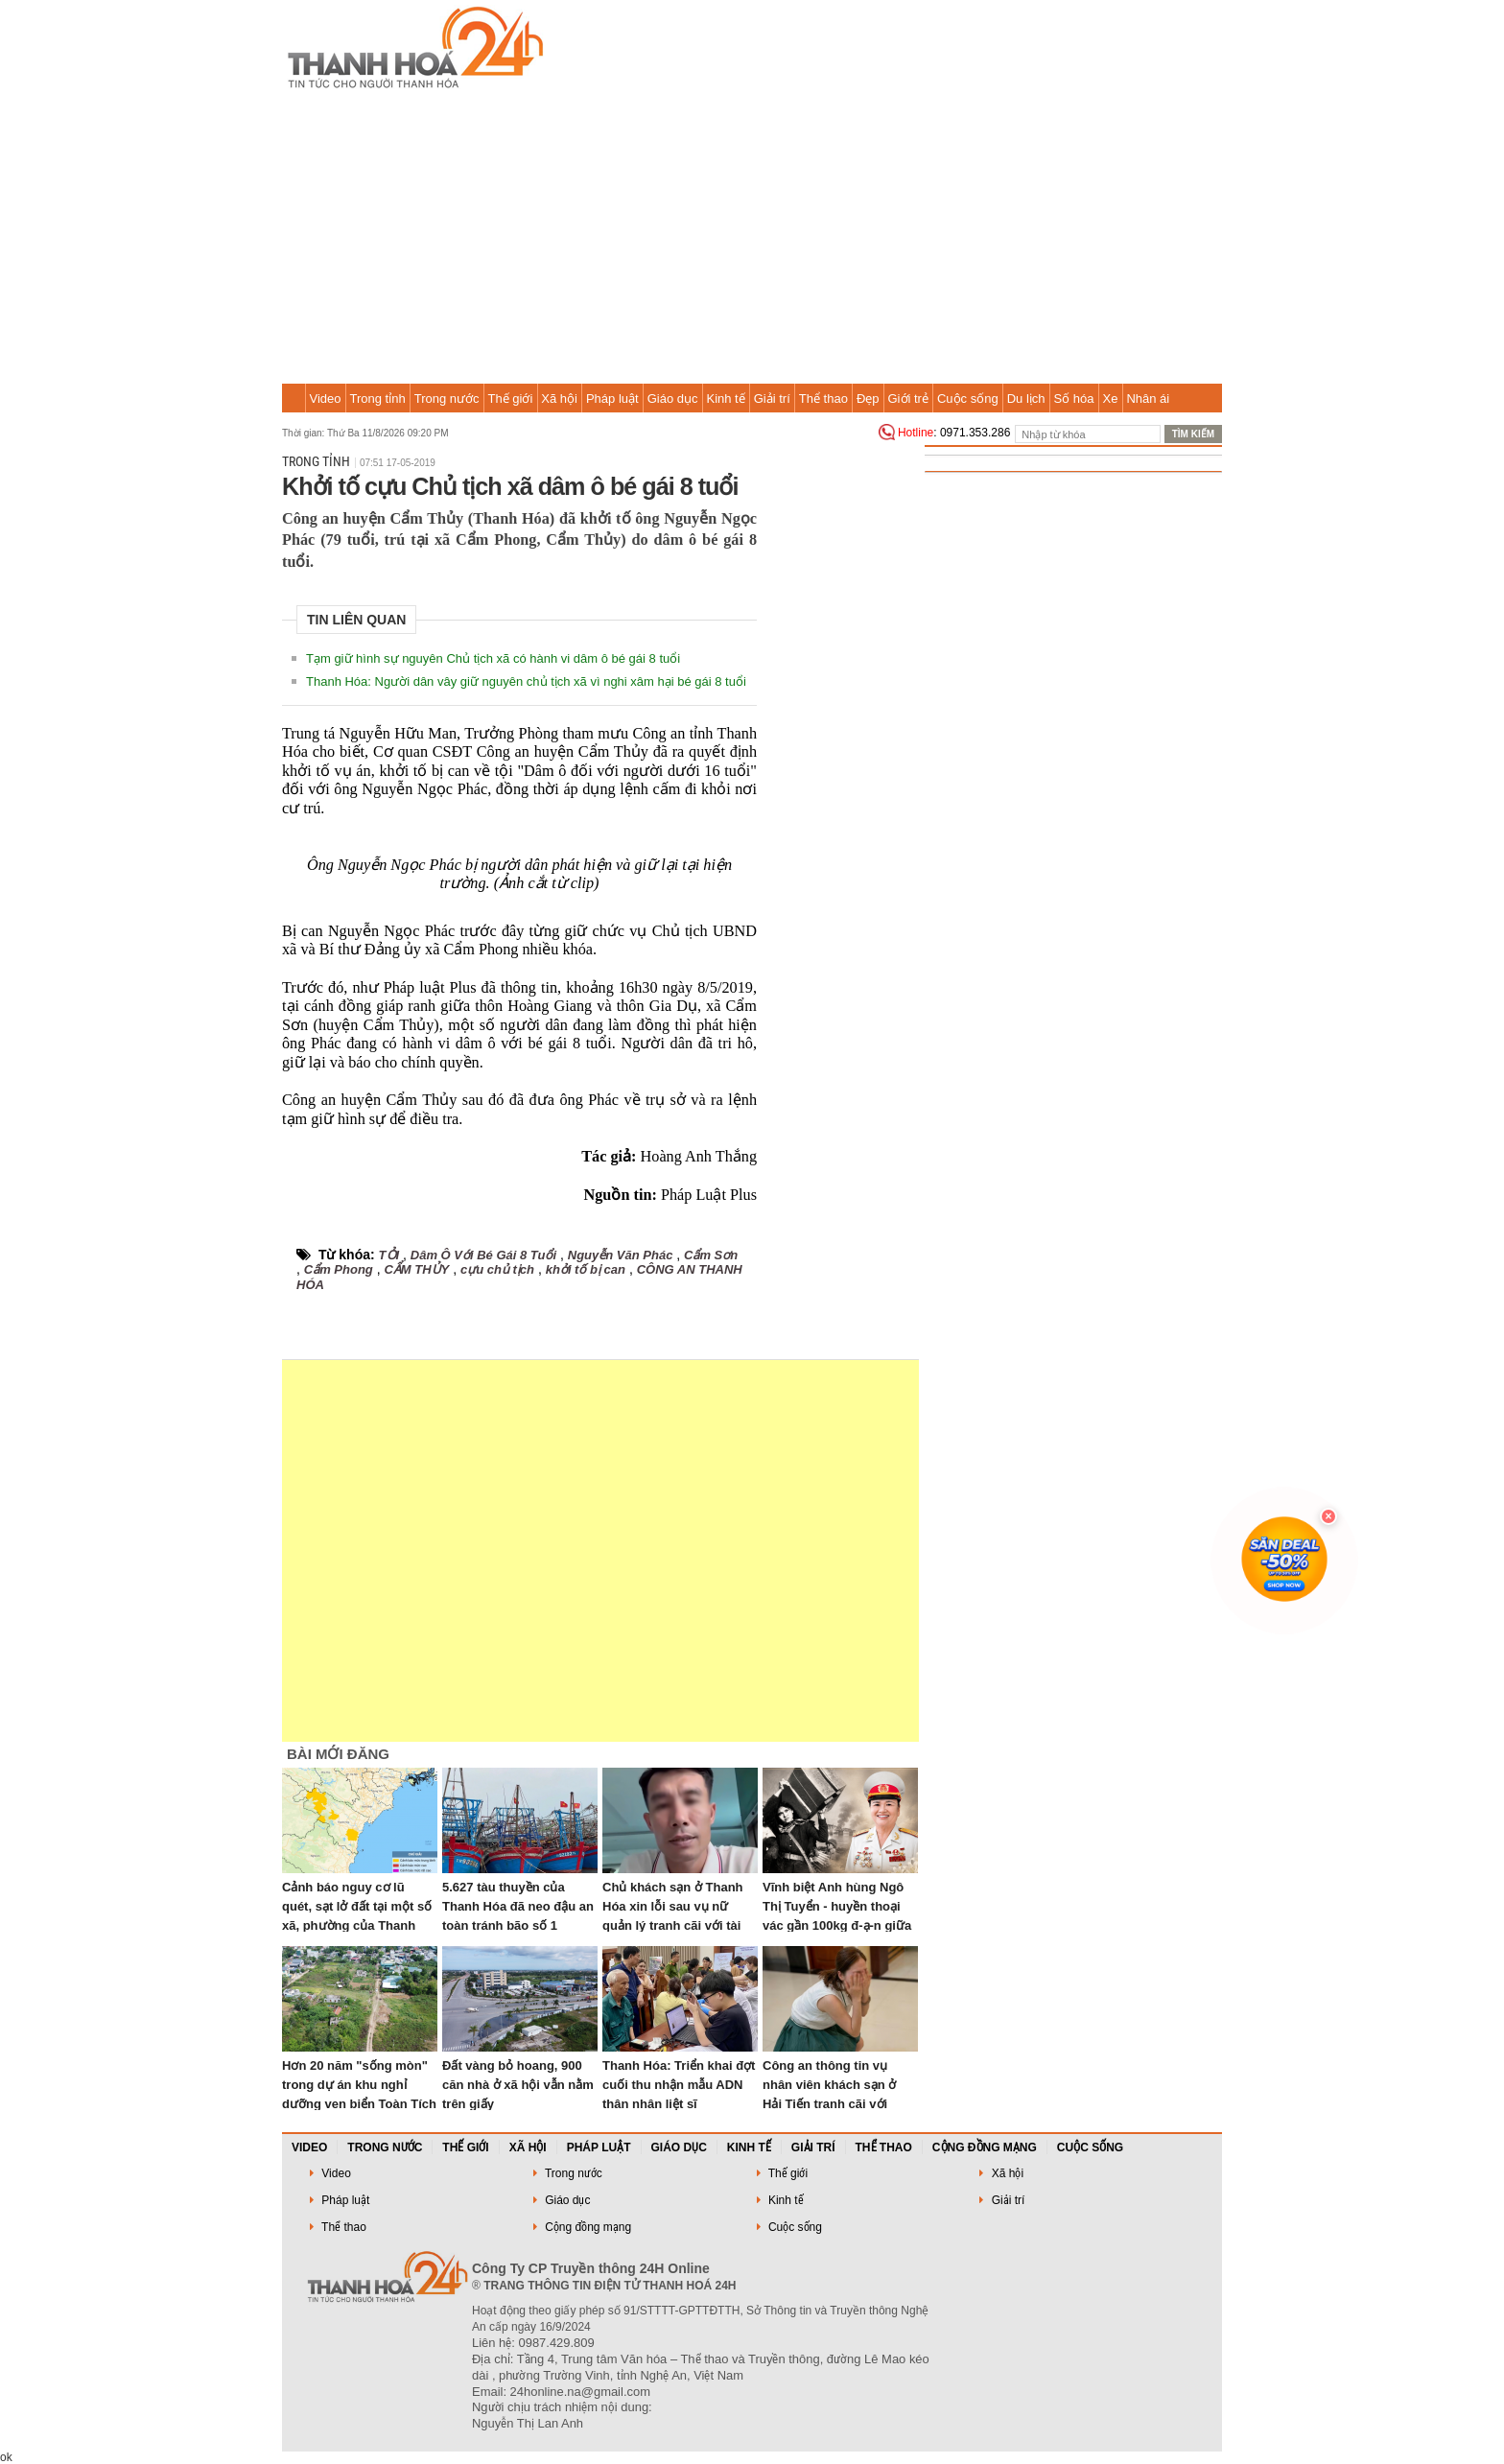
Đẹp (868, 398)
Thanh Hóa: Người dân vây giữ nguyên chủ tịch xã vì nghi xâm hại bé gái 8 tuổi (526, 681)
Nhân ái (1147, 398)
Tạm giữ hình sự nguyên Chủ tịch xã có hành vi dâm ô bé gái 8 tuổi (493, 658)
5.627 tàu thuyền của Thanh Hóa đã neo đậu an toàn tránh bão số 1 (518, 1906)
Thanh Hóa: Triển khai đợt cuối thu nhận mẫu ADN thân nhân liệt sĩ (678, 2084)
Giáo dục (672, 398)
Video (325, 398)
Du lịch (1026, 398)
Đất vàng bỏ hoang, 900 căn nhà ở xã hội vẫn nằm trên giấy (518, 2084)
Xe (1110, 398)
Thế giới (510, 398)
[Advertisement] (752, 240)
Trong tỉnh (378, 398)
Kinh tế (725, 398)
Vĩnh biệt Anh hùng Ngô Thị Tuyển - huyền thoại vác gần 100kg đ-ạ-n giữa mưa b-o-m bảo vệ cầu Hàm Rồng (837, 1925)
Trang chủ (293, 398)
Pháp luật (612, 398)
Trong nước (447, 398)
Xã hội (559, 398)
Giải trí (772, 398)
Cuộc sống (968, 398)
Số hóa (1074, 398)
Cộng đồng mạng (984, 2147)
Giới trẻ (908, 398)
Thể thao (823, 398)
